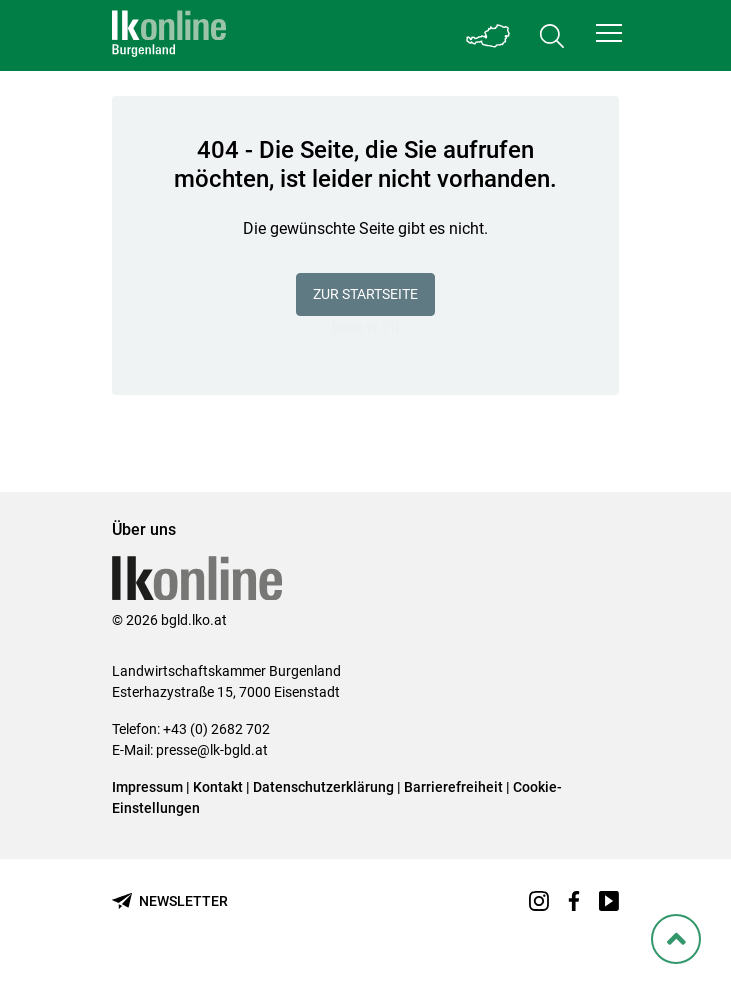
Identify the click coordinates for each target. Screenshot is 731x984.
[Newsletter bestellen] (170, 901)
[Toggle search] (552, 35)
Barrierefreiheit (453, 787)
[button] (609, 33)
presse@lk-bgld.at (212, 750)
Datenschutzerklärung (323, 787)
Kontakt (218, 787)
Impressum (147, 787)
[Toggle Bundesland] (488, 35)
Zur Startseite (365, 294)
